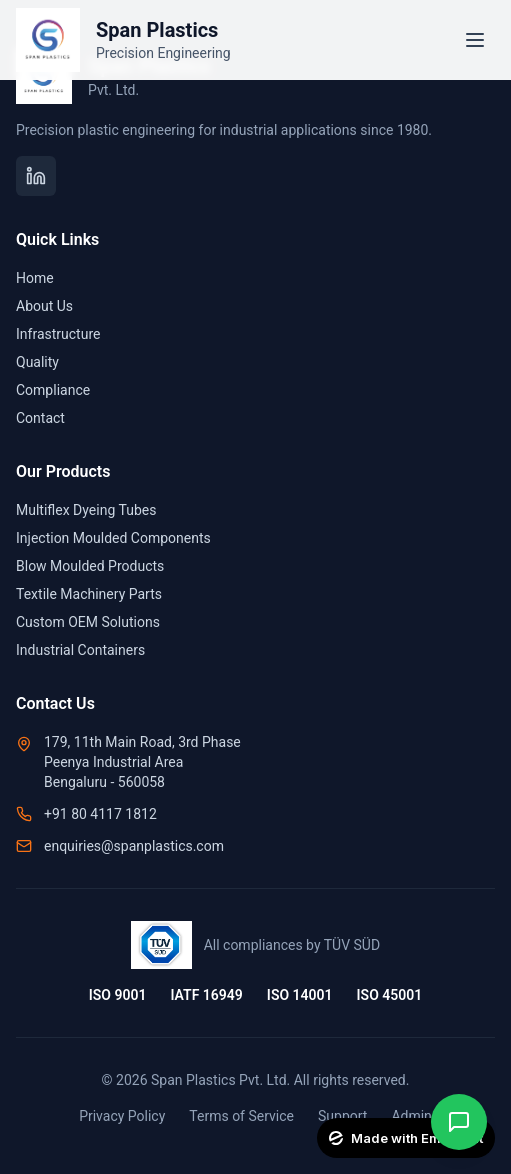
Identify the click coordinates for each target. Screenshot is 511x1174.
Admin (411, 1116)
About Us (44, 306)
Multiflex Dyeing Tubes (86, 510)
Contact (40, 418)
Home (35, 278)
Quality (37, 362)
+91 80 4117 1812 (100, 814)
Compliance (53, 390)
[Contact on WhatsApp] (459, 1122)
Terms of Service (241, 1116)
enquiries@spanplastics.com (134, 846)
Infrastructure (58, 334)
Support (342, 1116)
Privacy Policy (122, 1116)
